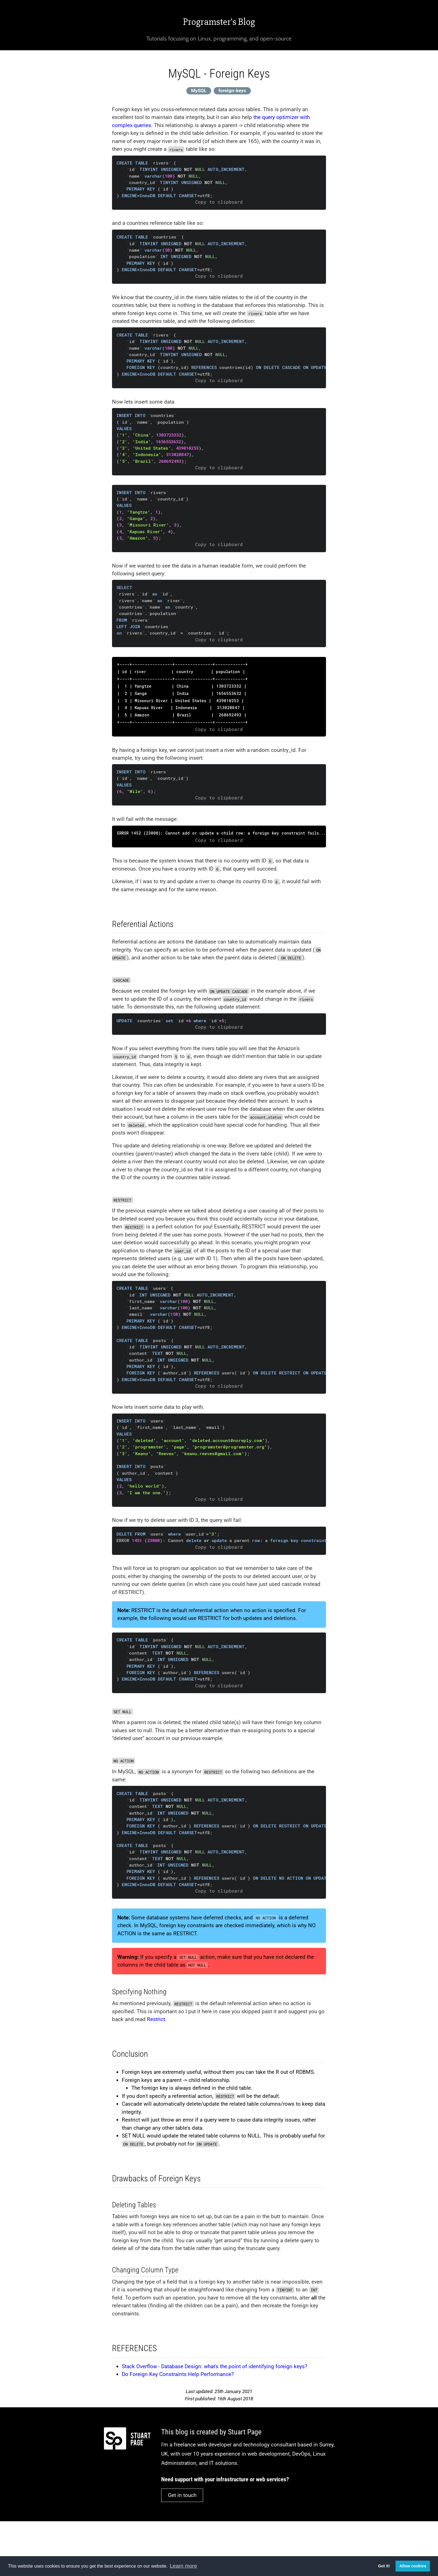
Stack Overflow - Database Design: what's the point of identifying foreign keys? (214, 2366)
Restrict (156, 2019)
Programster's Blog (219, 22)
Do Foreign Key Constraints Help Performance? (178, 2374)
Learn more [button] (183, 2566)
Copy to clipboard (219, 202)
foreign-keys (232, 90)
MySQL (198, 90)
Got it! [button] (384, 2566)
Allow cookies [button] (412, 2566)
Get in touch (182, 2495)
